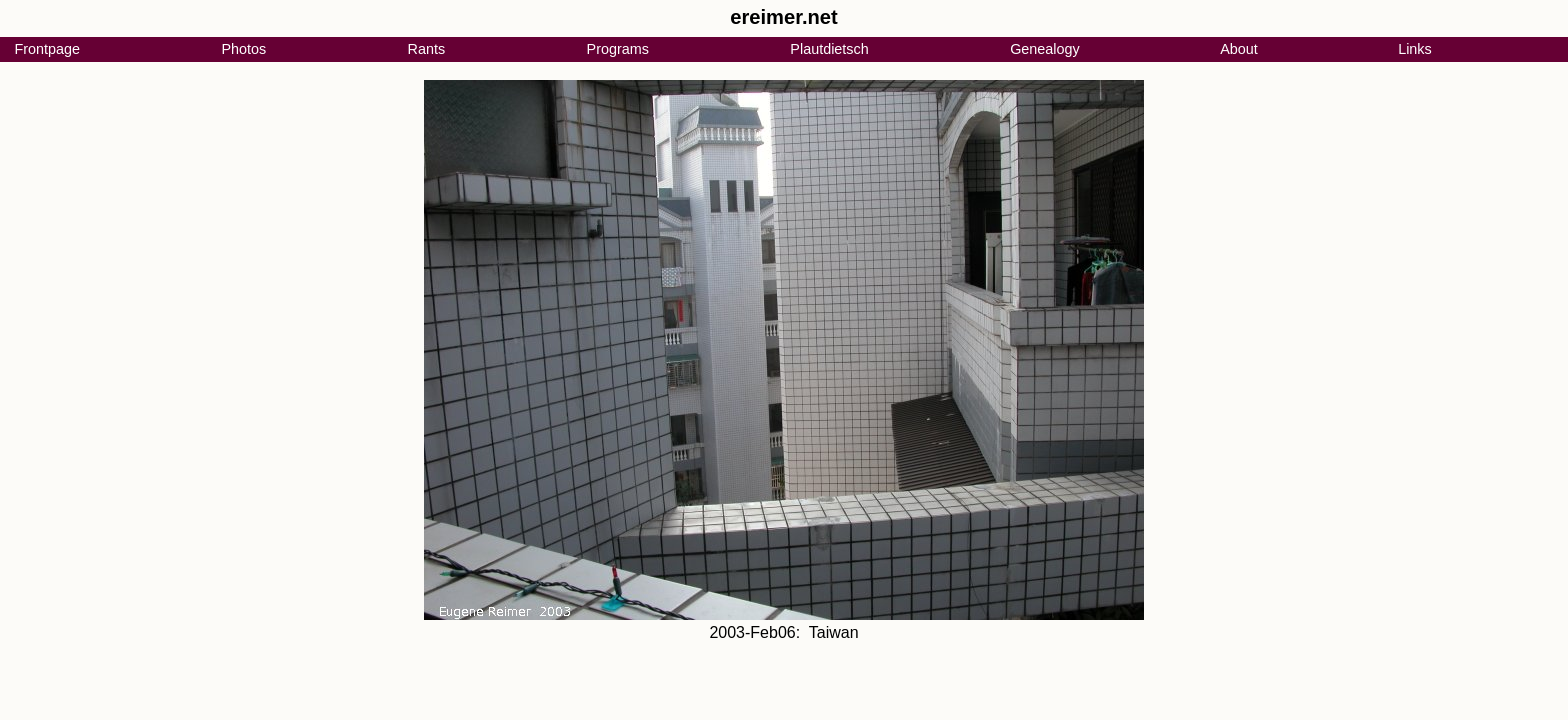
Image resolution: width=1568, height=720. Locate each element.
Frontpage (47, 49)
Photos (243, 49)
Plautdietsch (829, 49)
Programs (618, 49)
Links (1415, 49)
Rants (427, 49)
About (1239, 49)
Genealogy (1045, 49)
